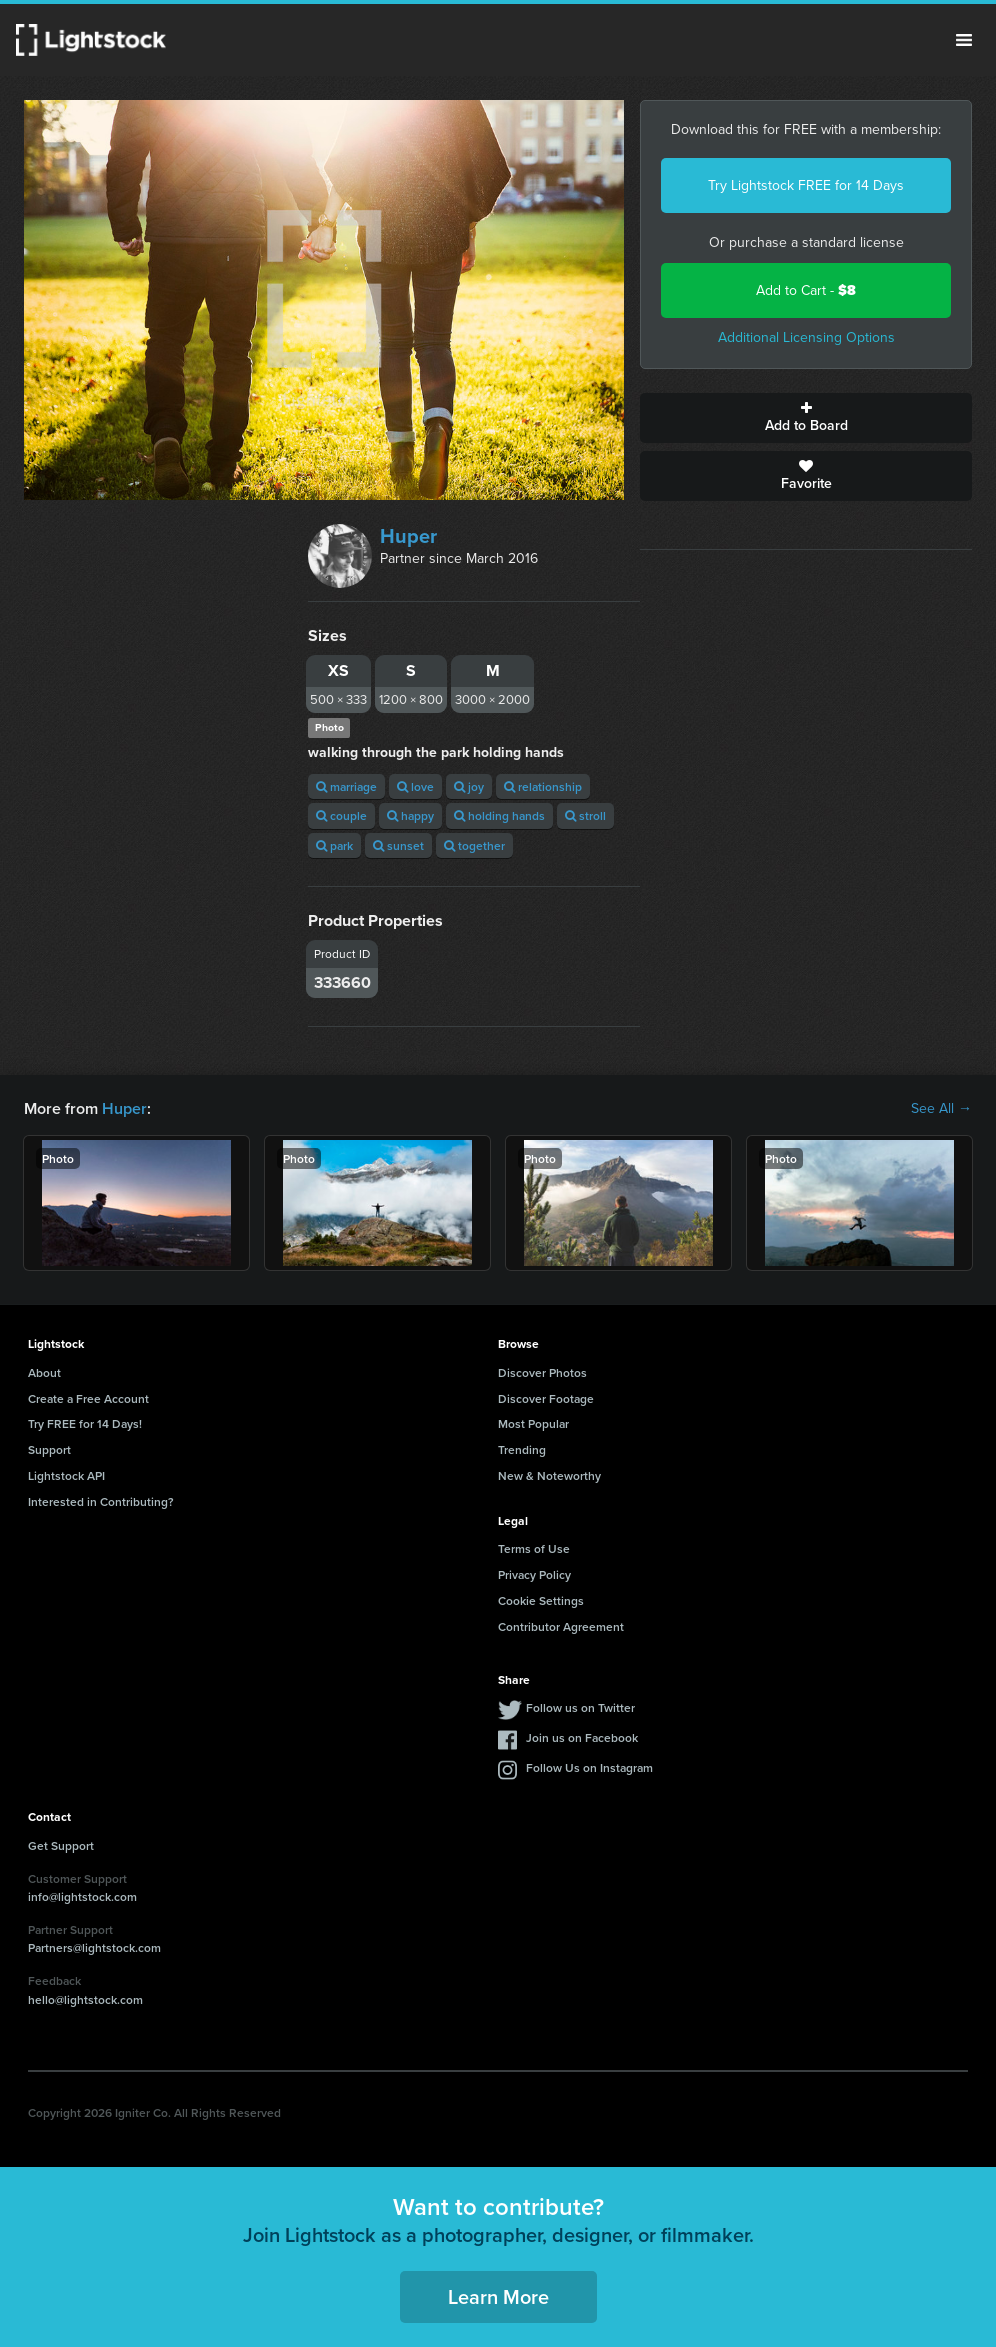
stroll (585, 815)
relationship (543, 786)
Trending (522, 1449)
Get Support (61, 1845)
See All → (941, 1109)
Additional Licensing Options (806, 337)
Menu (964, 40)
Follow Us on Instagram (589, 1767)
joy (469, 786)
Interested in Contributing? (101, 1501)
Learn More (498, 2296)
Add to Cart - (806, 290)
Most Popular (533, 1423)
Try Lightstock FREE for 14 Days (806, 185)
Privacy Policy (534, 1574)
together (474, 845)
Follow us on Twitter (580, 1707)
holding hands (499, 815)
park (334, 845)
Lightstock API (66, 1475)
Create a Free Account (88, 1398)
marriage (346, 786)
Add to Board (806, 418)
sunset (398, 845)
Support (49, 1449)
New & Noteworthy (549, 1475)
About (44, 1372)
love (415, 786)
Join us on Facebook (582, 1737)
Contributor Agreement (561, 1626)
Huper (408, 536)
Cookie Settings (541, 1600)
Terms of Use (534, 1548)
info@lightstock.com (82, 1896)
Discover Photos (542, 1372)
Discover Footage (546, 1398)
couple (341, 815)
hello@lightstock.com (85, 1999)
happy (410, 815)
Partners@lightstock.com (94, 1947)
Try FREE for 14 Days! (85, 1423)
